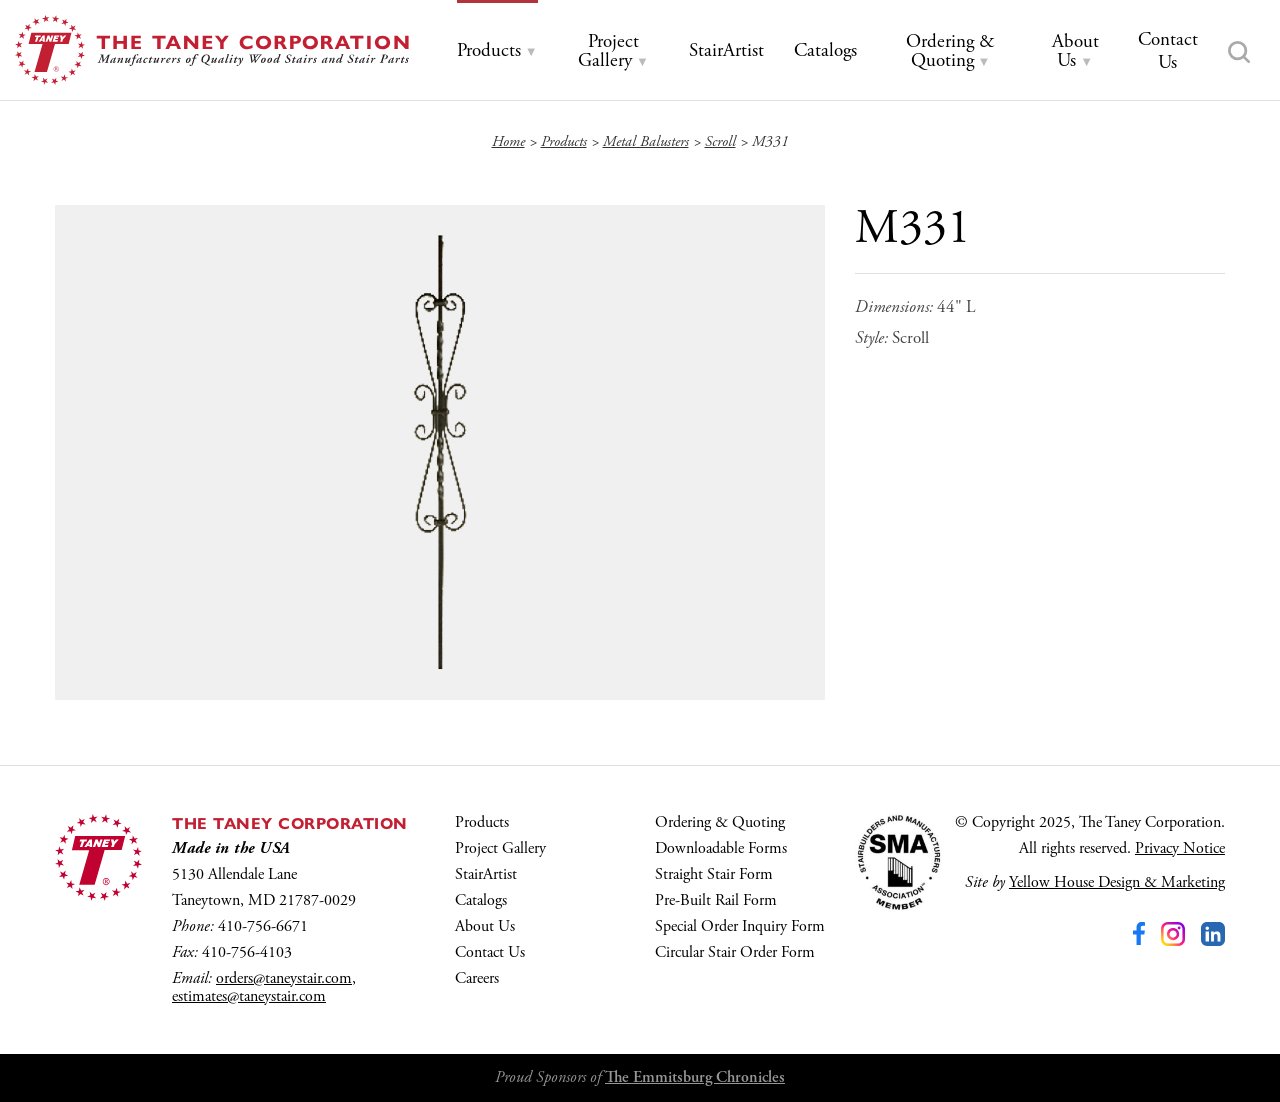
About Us (485, 926)
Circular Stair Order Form (735, 952)
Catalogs (481, 900)
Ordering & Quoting (720, 822)
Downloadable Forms (721, 848)
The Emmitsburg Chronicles (695, 1077)
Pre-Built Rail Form (716, 900)
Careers (477, 978)
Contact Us (490, 952)
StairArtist (486, 874)
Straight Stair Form (714, 874)
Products (482, 822)
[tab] (497, 51)
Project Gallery (500, 848)
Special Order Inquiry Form (740, 926)
